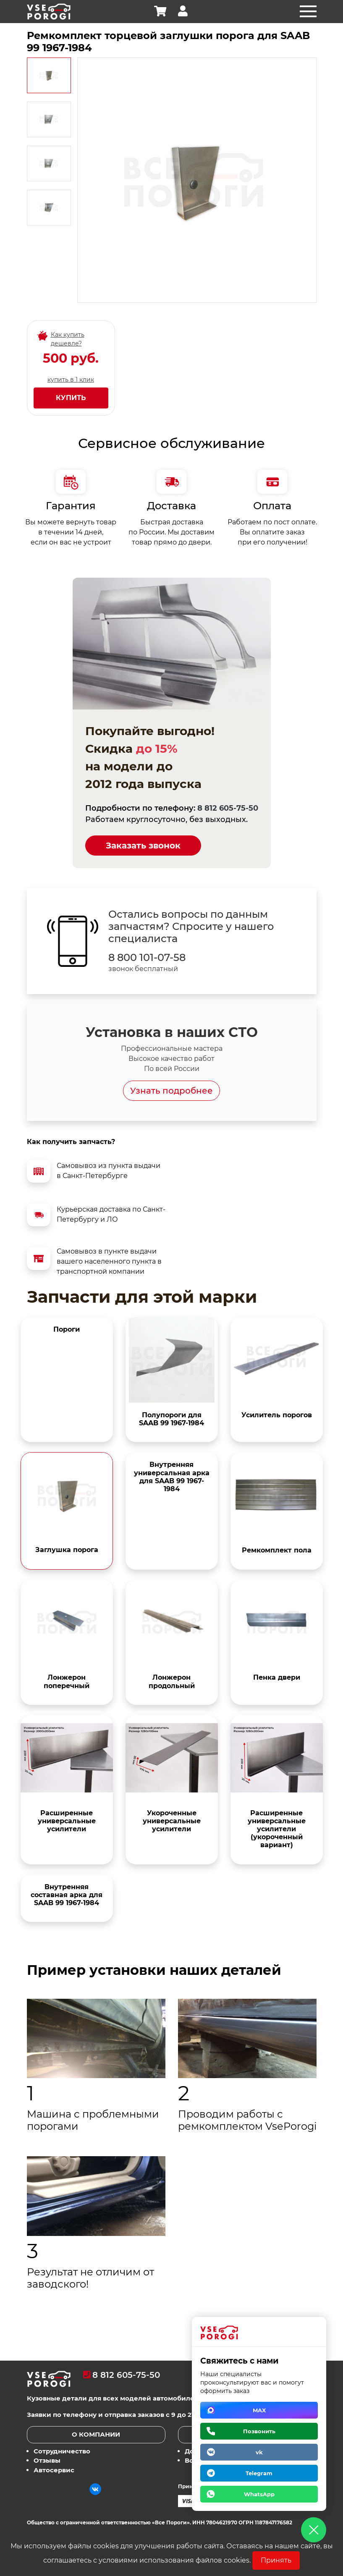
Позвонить (259, 2431)
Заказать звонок (143, 845)
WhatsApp (259, 2494)
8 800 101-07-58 (147, 957)
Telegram (259, 2473)
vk (259, 2452)
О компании (96, 2434)
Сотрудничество (62, 2451)
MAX (259, 2410)
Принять (276, 2560)
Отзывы (47, 2460)
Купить (71, 398)
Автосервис (54, 2470)
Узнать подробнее (171, 1091)
